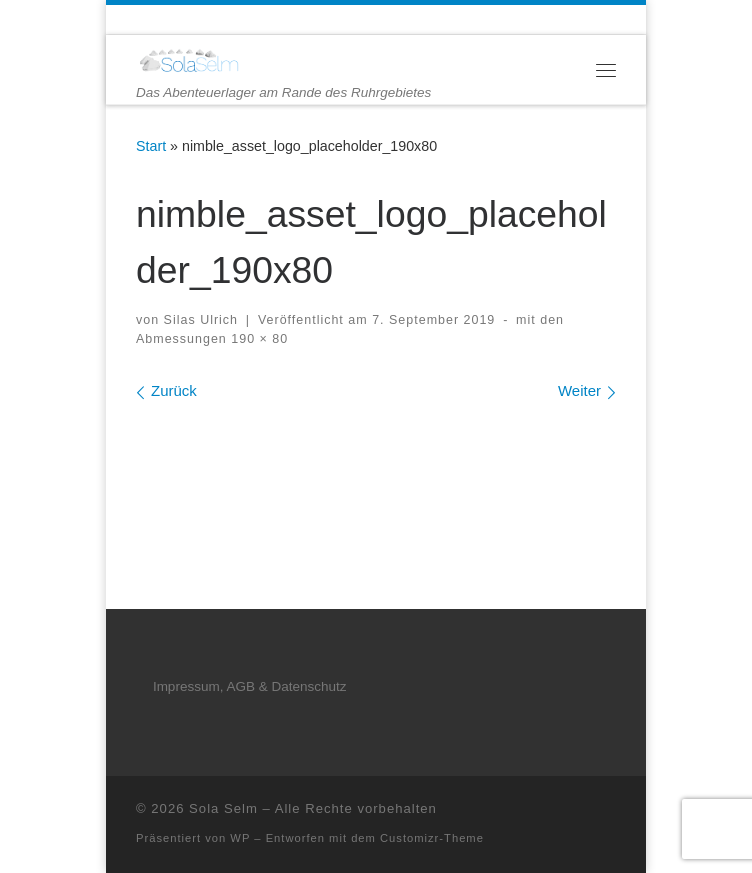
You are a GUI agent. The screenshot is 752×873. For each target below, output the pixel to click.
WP (240, 838)
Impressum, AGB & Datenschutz (250, 686)
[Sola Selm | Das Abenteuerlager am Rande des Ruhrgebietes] (188, 59)
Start (151, 146)
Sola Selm (223, 808)
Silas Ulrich (201, 320)
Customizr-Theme (432, 838)
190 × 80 (257, 339)
